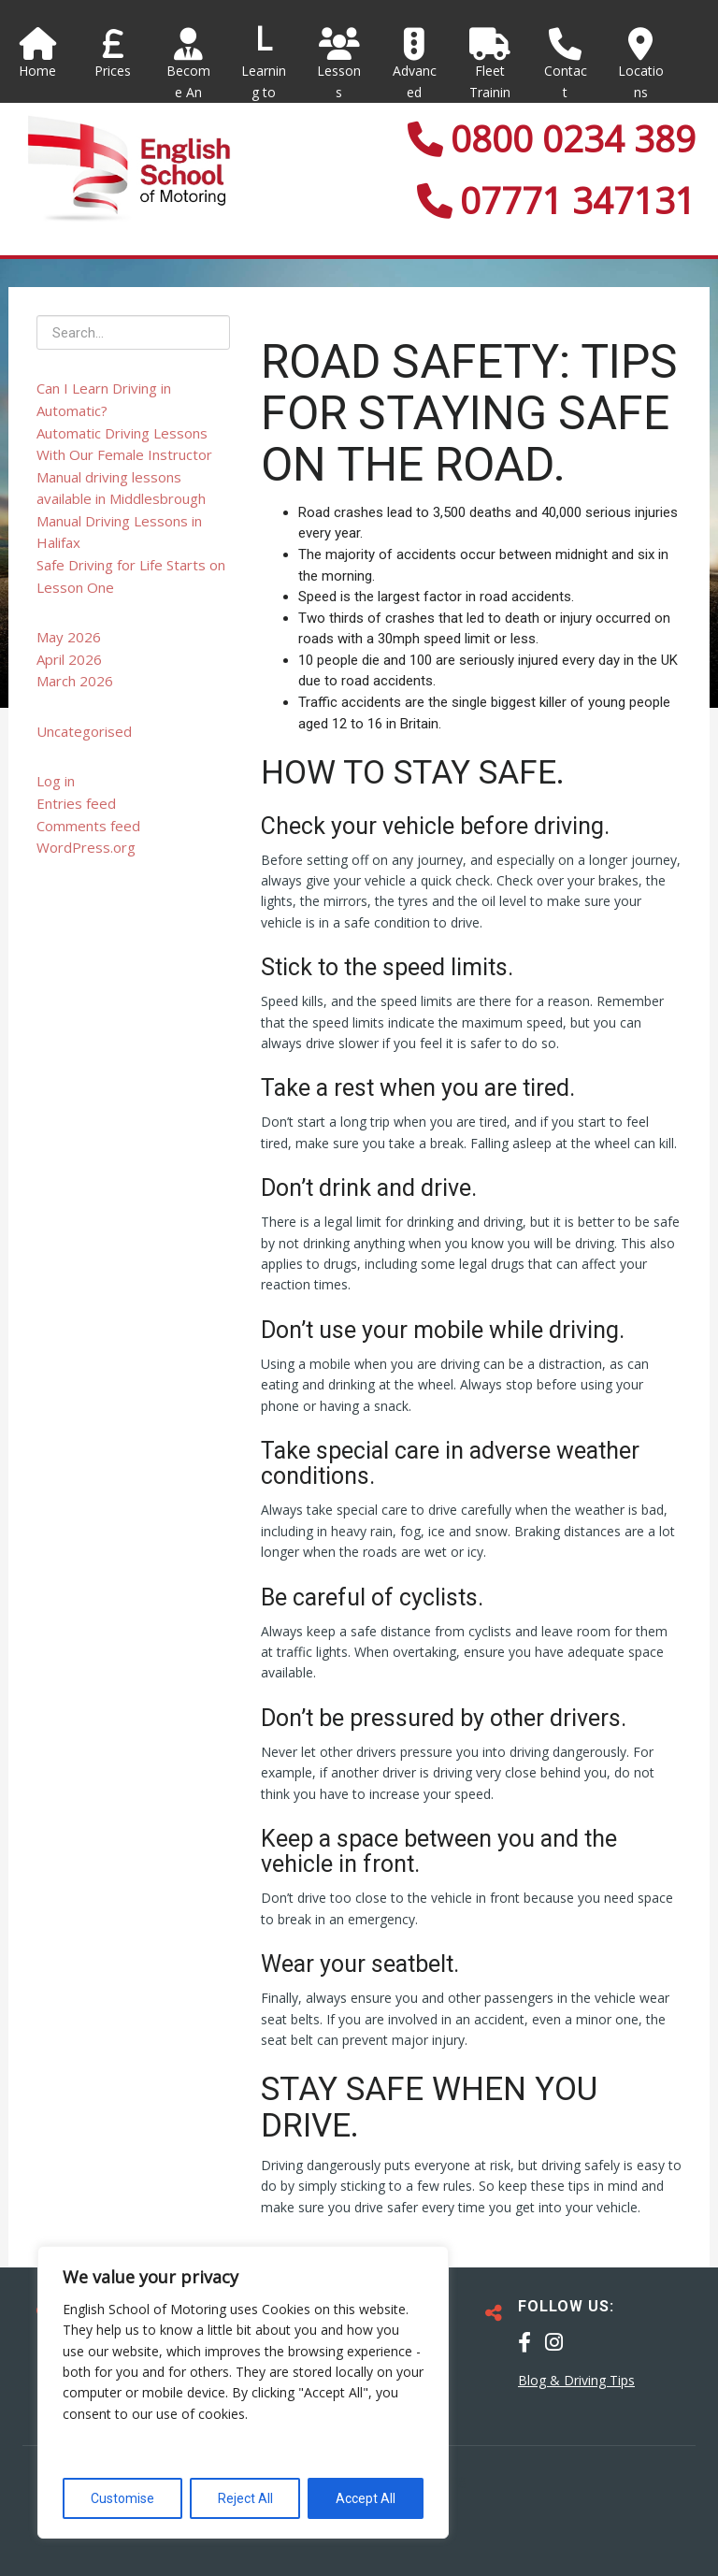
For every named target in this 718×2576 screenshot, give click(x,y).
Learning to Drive (263, 92)
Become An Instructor (188, 85)
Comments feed (88, 825)
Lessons (340, 64)
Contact (565, 64)
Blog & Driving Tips (576, 2380)
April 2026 (69, 659)
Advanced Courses (414, 85)
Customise (122, 2498)
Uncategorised (84, 731)
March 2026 (74, 680)
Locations (641, 64)
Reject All (245, 2498)
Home (38, 53)
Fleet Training (490, 74)
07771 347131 (556, 200)
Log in (55, 780)
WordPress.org (86, 847)
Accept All (365, 2498)
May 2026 (68, 636)
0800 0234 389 (552, 138)
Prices (113, 53)
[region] (243, 2392)
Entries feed (76, 803)
